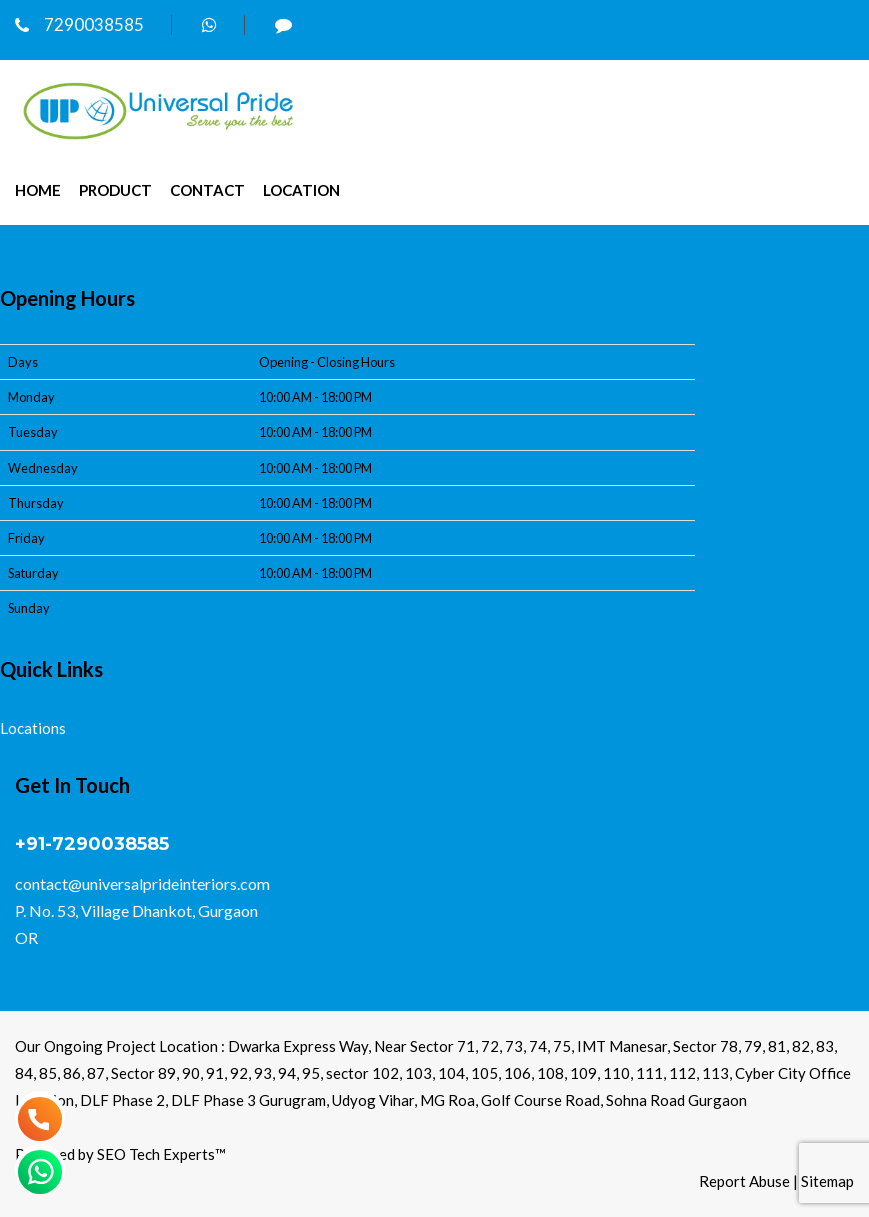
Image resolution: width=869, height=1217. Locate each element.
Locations (33, 728)
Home (38, 190)
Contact (207, 190)
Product (115, 190)
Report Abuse (744, 1181)
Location (301, 190)
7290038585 (79, 24)
